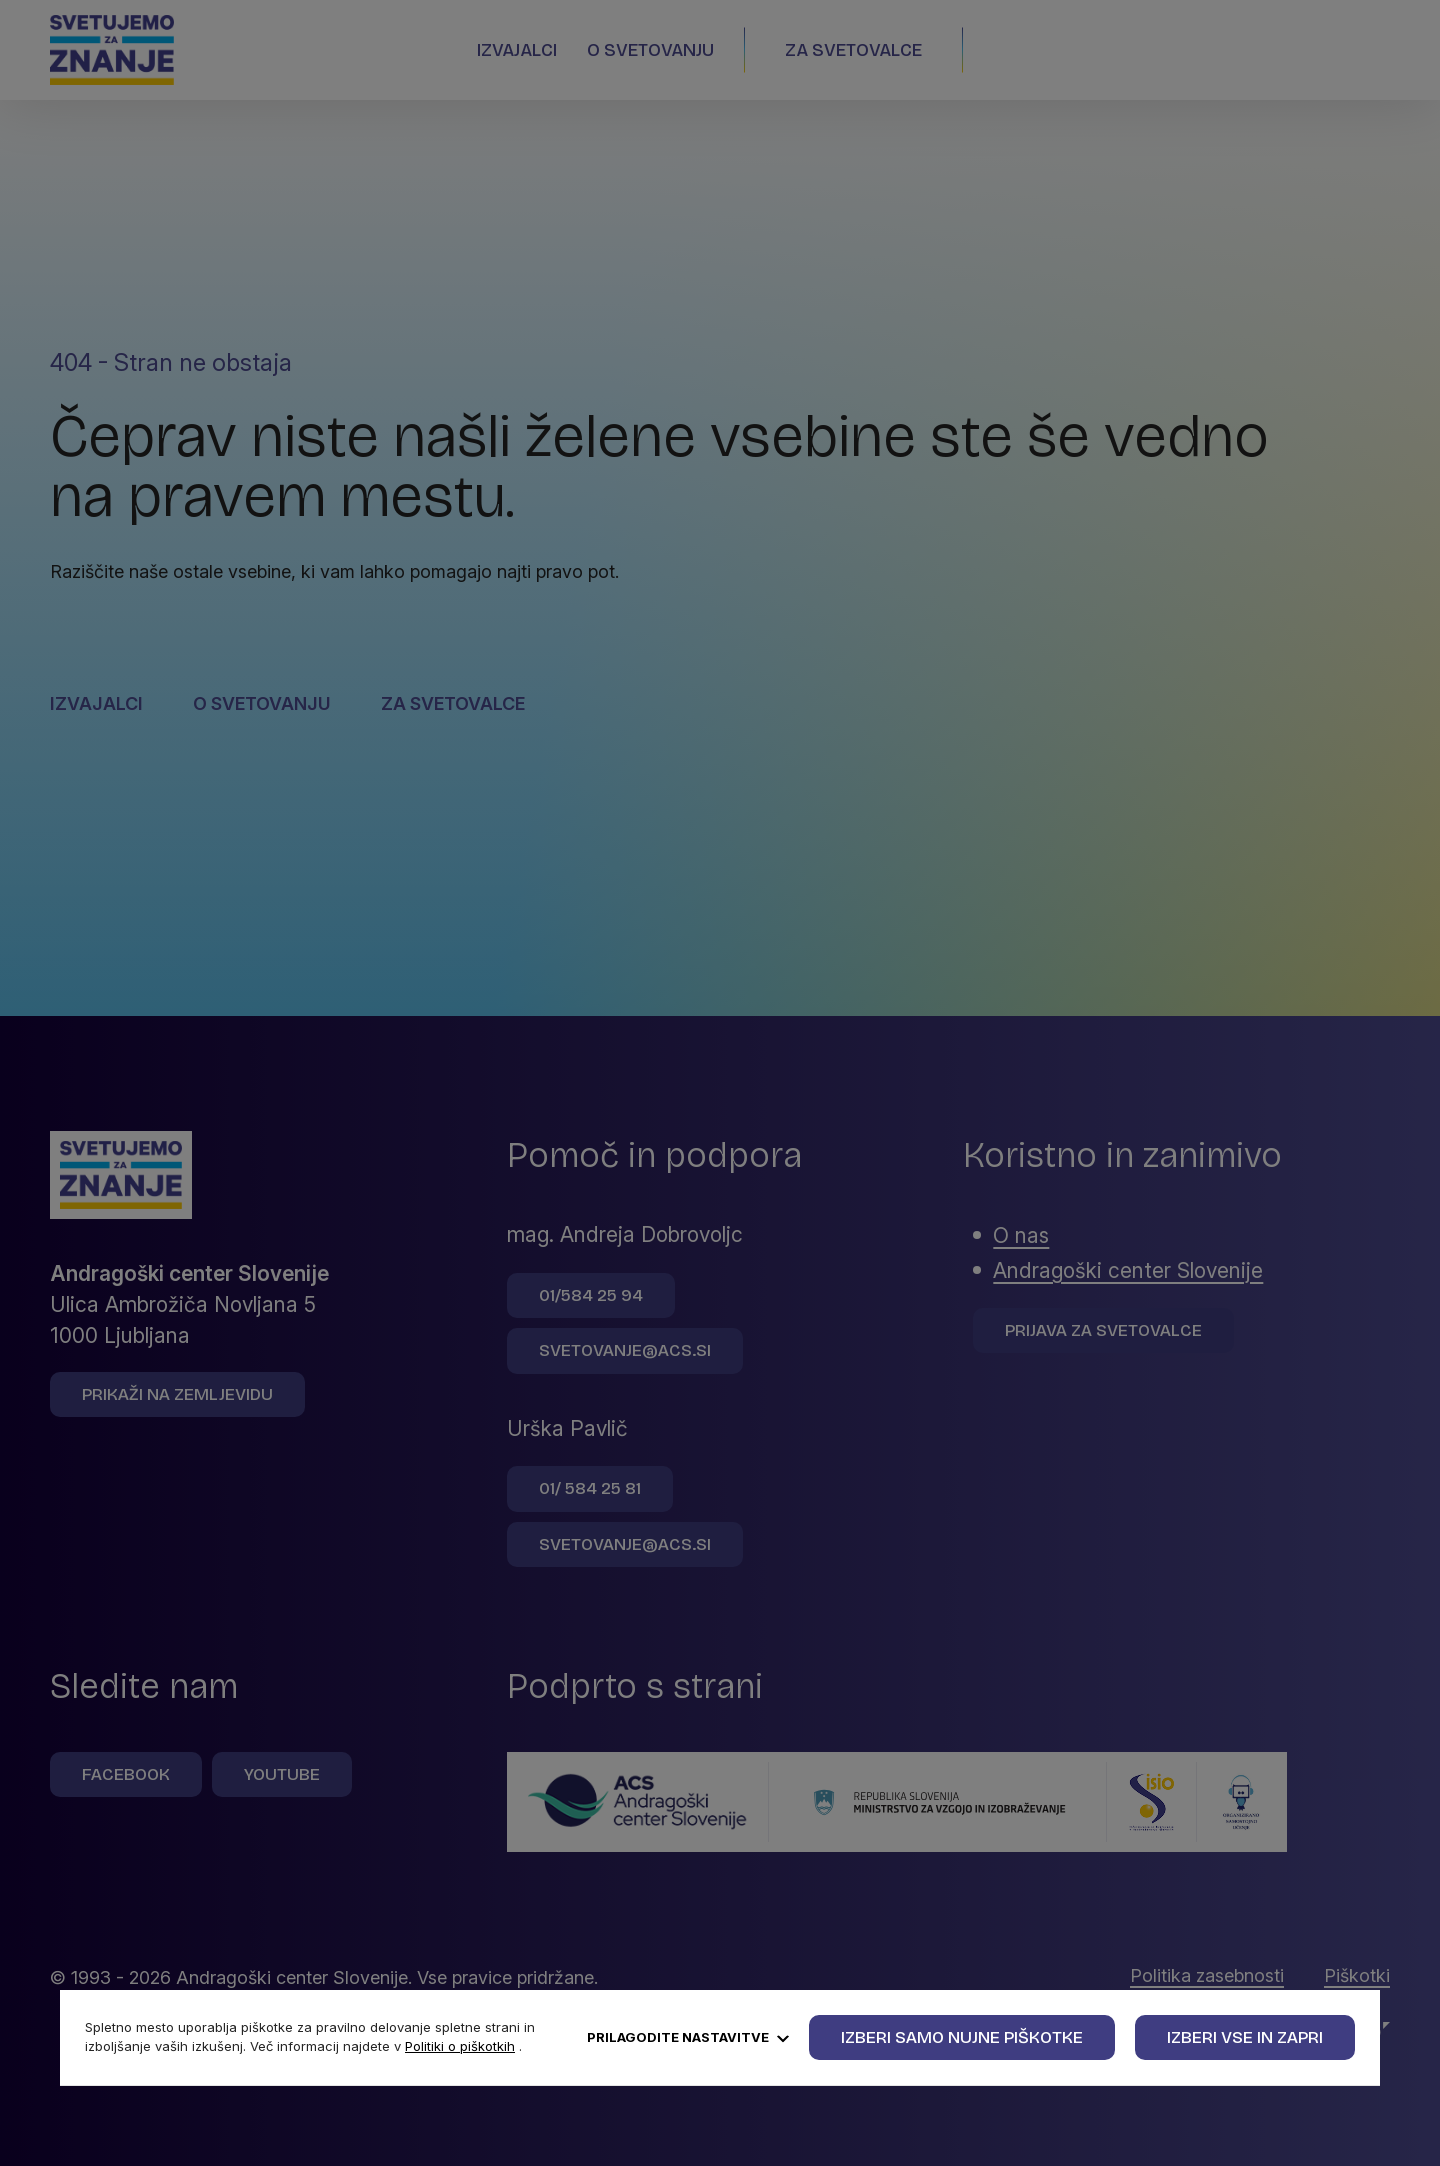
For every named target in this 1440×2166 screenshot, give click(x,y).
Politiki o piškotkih (460, 2046)
